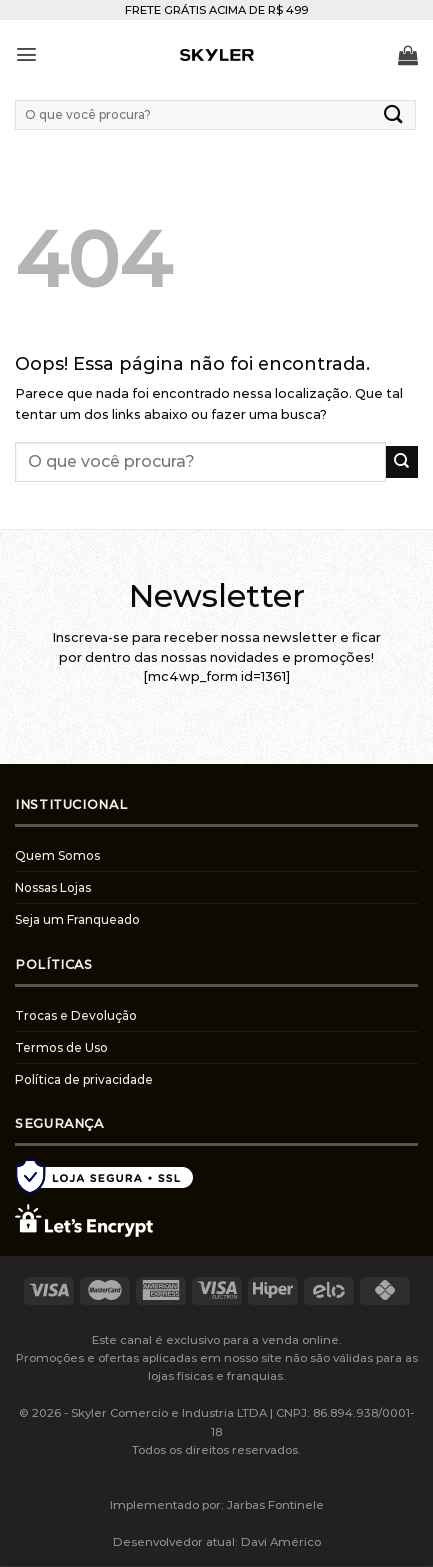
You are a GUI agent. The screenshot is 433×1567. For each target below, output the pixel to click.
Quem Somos (57, 855)
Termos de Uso (61, 1047)
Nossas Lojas (53, 887)
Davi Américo (281, 1542)
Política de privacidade (84, 1079)
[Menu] (26, 54)
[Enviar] (394, 114)
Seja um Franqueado (77, 919)
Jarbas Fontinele (275, 1505)
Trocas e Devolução (76, 1015)
